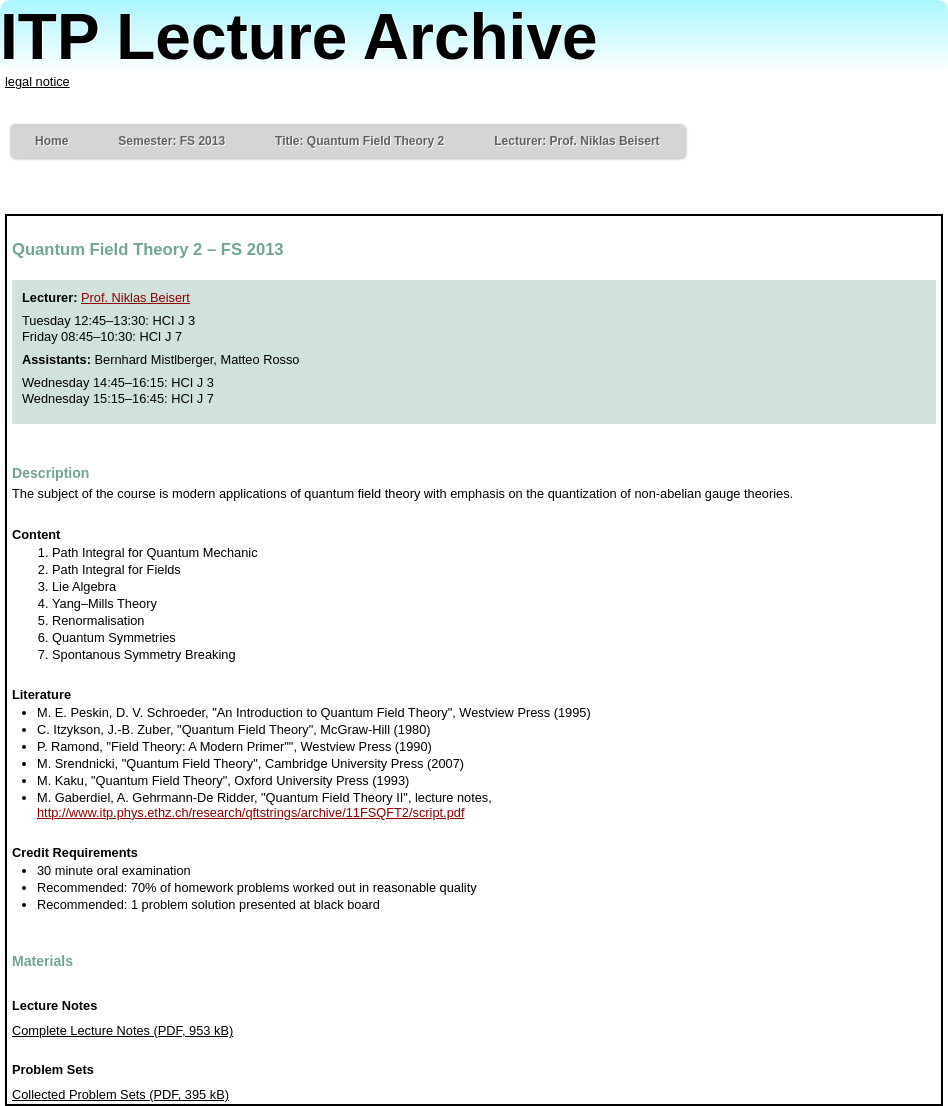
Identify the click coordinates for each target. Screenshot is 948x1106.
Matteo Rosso (259, 359)
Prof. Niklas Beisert (135, 297)
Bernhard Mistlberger (154, 359)
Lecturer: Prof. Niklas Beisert (576, 141)
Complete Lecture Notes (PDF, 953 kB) (122, 1030)
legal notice (37, 81)
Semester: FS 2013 (171, 141)
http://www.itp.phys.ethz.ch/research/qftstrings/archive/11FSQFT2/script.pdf (250, 812)
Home (51, 141)
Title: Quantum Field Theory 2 (359, 141)
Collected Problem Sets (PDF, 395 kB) (120, 1094)
